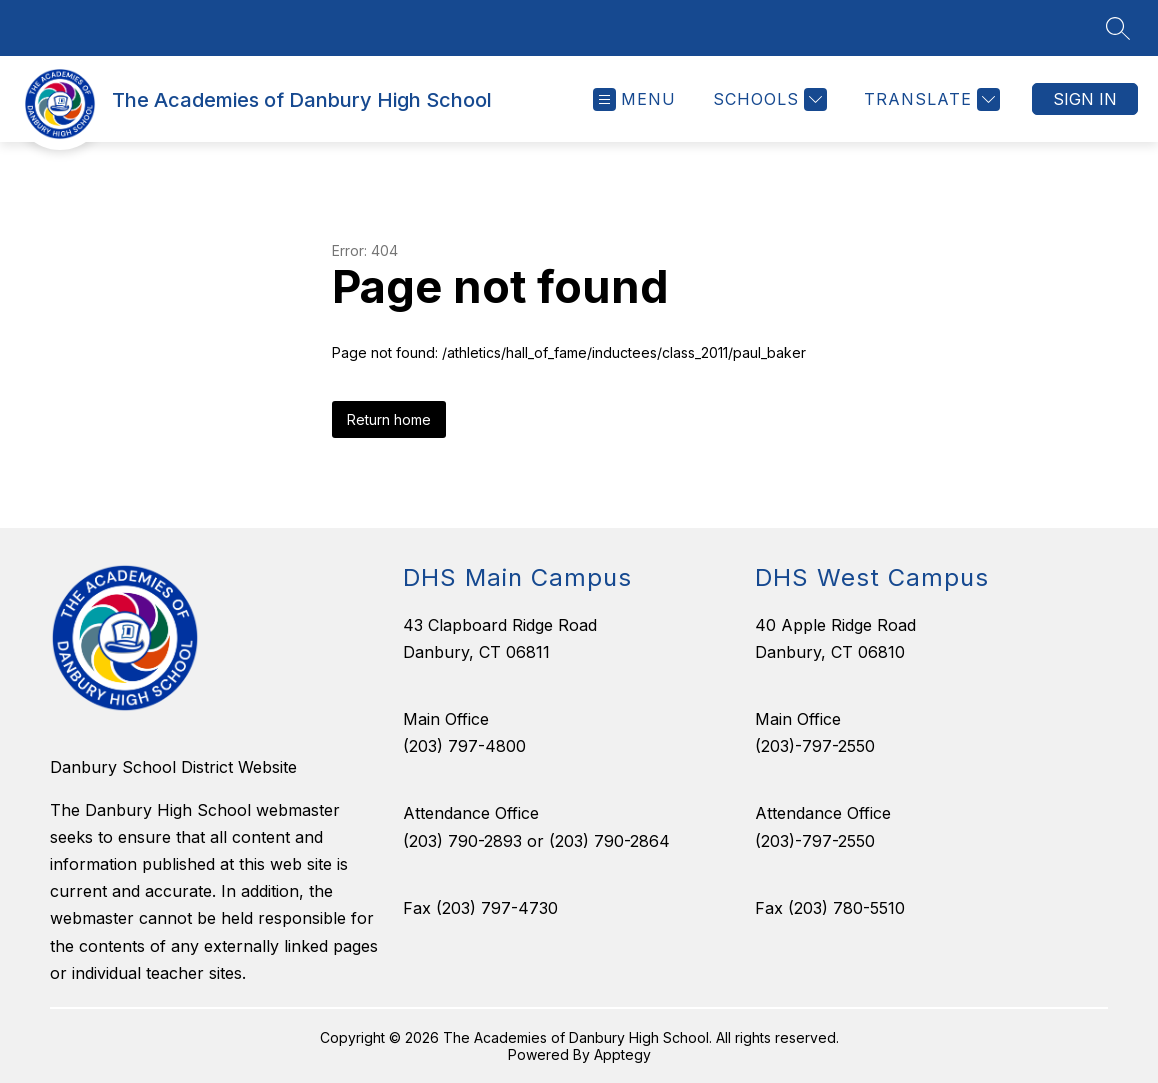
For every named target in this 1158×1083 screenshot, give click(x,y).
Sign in (1085, 99)
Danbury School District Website (173, 767)
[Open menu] (634, 99)
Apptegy (622, 1054)
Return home (389, 419)
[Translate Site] (929, 99)
